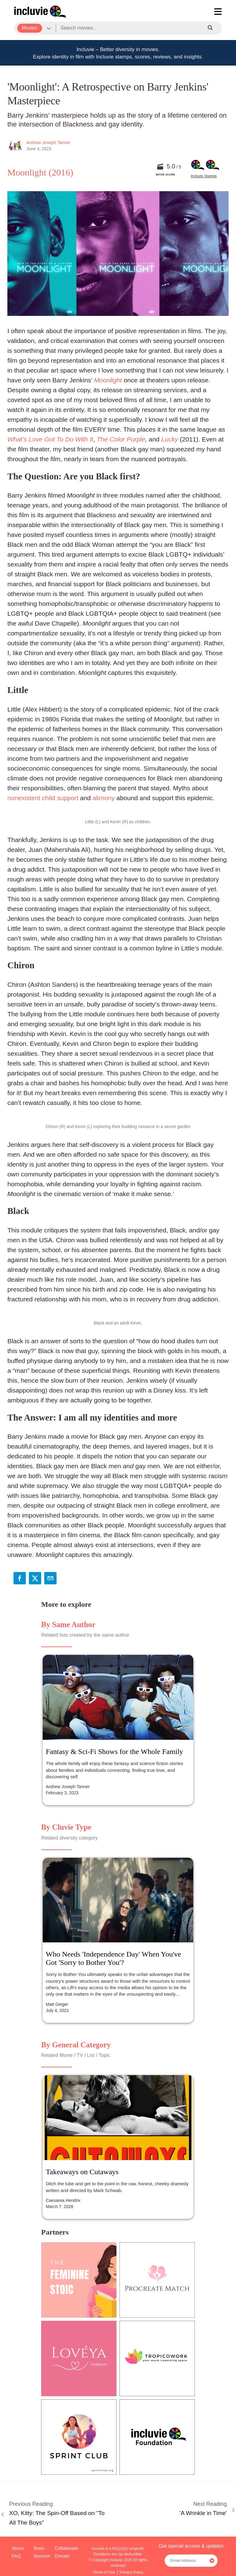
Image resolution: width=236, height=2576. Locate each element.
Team (38, 2548)
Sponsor (41, 2556)
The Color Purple (121, 439)
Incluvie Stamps (204, 176)
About (18, 2548)
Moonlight (108, 380)
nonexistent (23, 797)
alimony (103, 797)
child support (60, 797)
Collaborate (66, 2548)
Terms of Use (104, 2572)
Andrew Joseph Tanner (48, 142)
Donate (62, 2556)
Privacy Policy (131, 2572)
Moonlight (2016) (40, 172)
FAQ (16, 2556)
